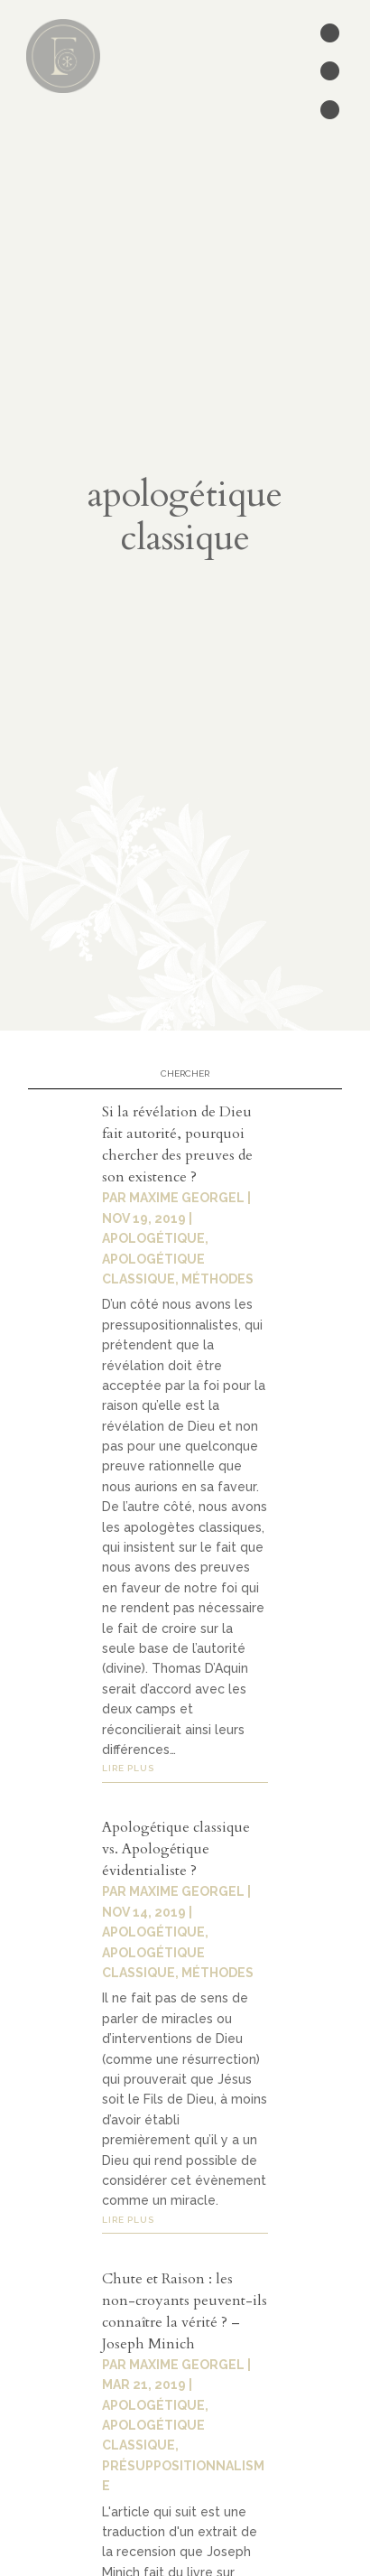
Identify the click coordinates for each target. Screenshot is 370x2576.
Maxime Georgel (187, 1891)
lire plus (128, 1768)
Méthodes (217, 1972)
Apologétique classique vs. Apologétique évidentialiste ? (176, 1849)
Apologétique (153, 1932)
